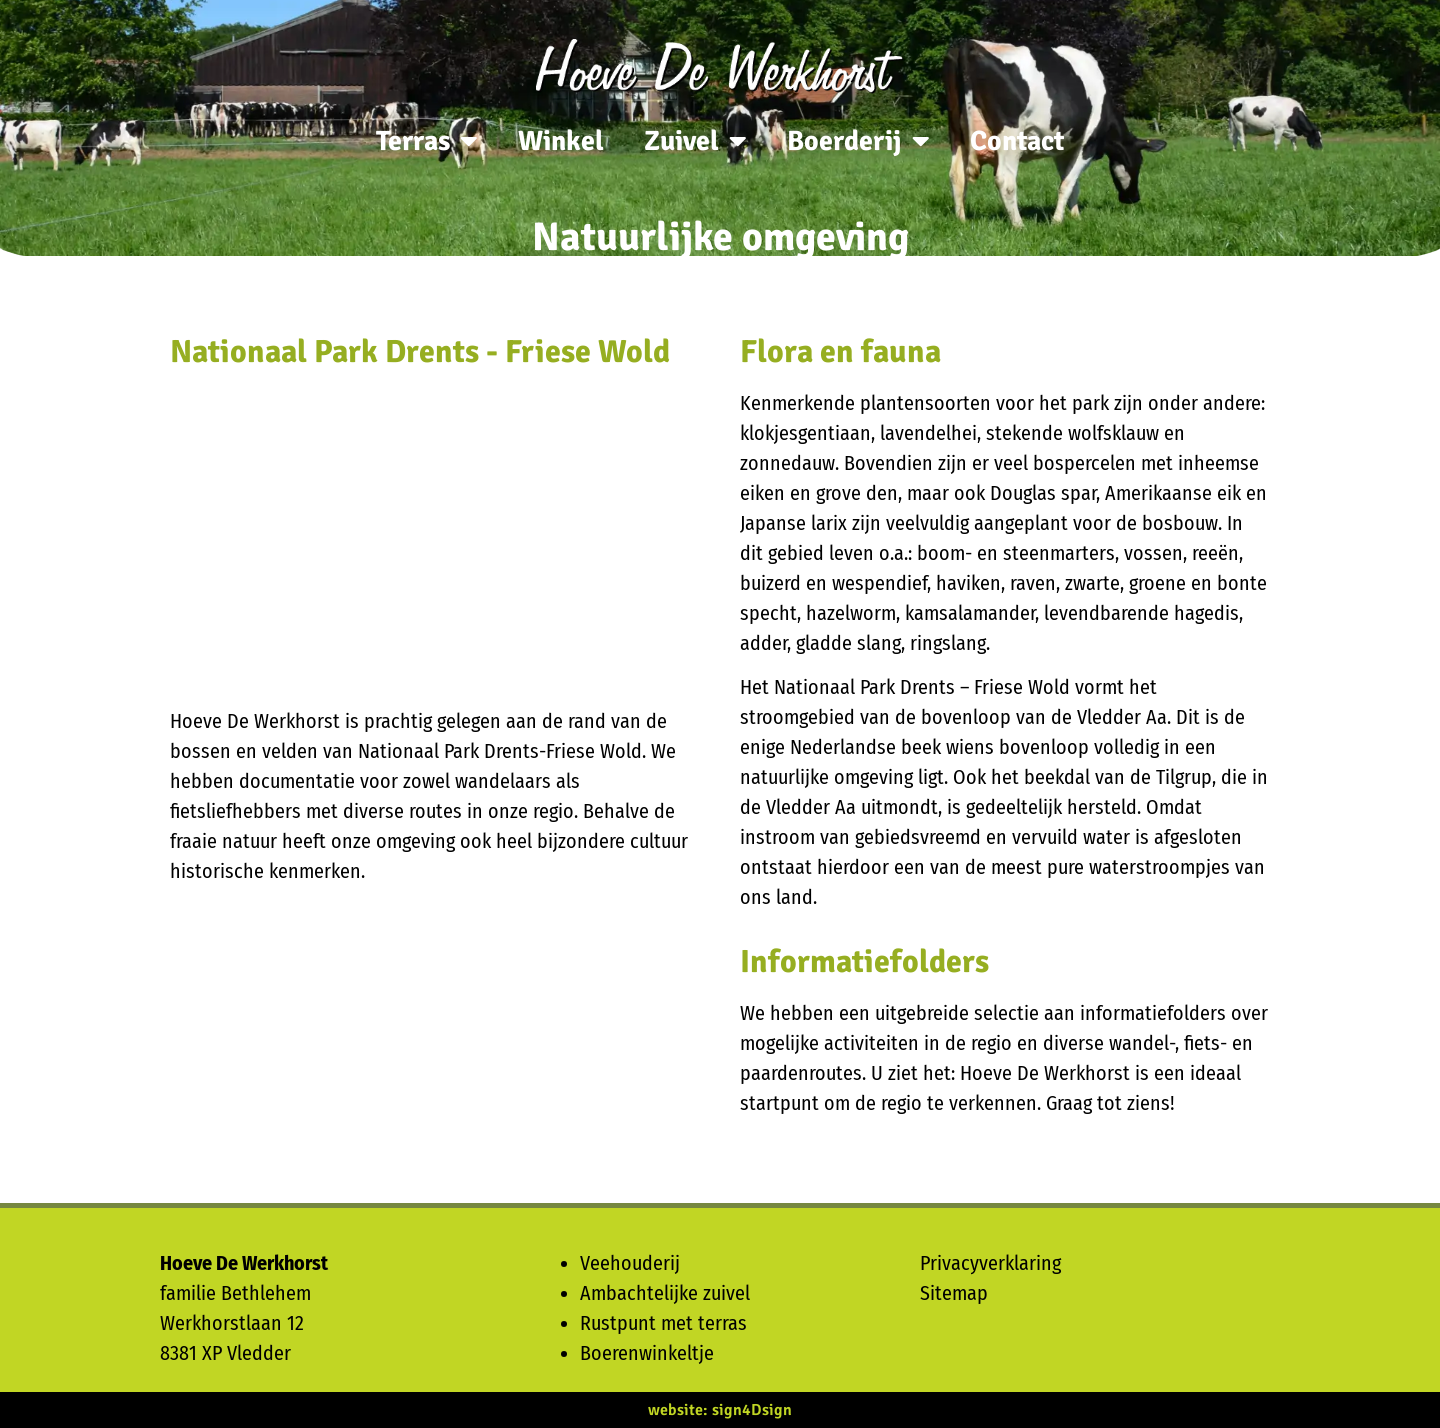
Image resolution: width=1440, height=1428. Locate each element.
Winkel (561, 141)
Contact (1017, 141)
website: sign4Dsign (720, 1410)
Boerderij (858, 141)
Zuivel (695, 141)
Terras (427, 141)
